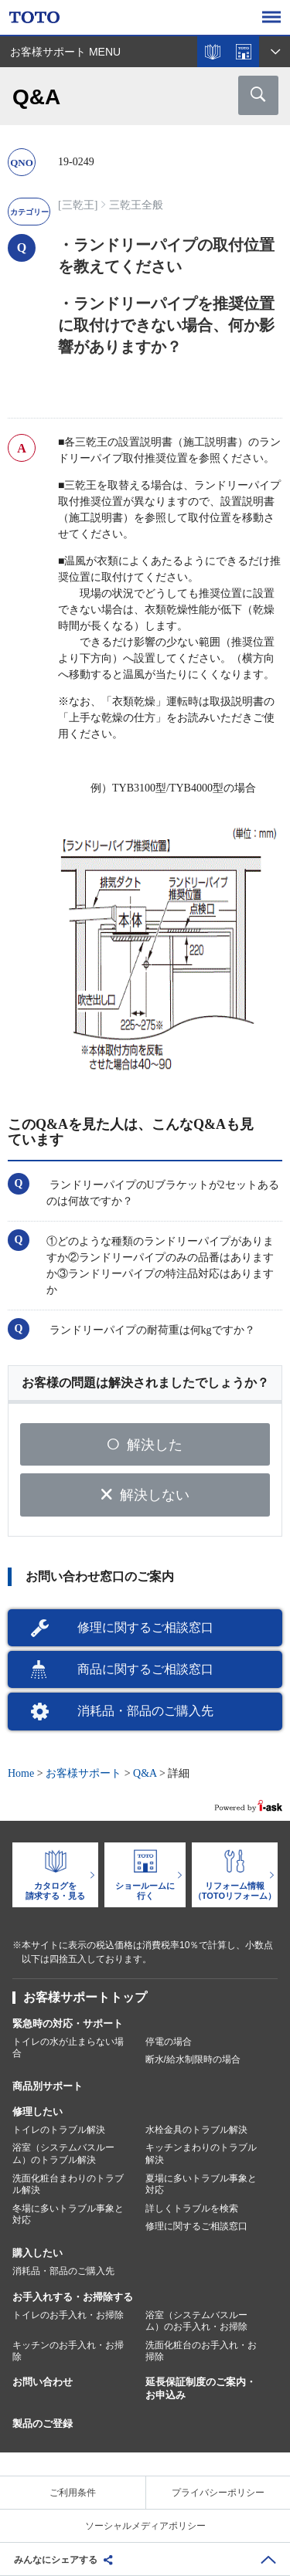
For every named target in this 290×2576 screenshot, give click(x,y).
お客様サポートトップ (85, 1997)
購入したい (37, 2253)
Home (21, 1773)
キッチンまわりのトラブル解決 (201, 2153)
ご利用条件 (72, 2492)
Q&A (144, 1773)
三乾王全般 (136, 205)
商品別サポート (47, 2086)
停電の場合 (168, 2041)
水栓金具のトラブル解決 (196, 2129)
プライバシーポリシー (218, 2492)
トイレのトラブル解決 (58, 2129)
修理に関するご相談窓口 (145, 1627)
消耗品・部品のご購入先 (145, 1710)
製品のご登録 (42, 2423)
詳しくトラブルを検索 (191, 2208)
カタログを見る (212, 51)
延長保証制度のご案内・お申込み (200, 2388)
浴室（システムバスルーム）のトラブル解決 (63, 2153)
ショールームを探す (243, 51)
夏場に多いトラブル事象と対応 (201, 2184)
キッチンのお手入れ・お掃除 (68, 2351)
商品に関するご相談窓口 (145, 1669)
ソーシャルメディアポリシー (145, 2525)
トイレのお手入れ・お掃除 (68, 2315)
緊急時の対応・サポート (67, 2023)
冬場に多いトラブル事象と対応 (68, 2214)
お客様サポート (83, 1773)
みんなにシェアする (55, 2559)
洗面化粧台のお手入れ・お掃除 (201, 2351)
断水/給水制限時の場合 (193, 2059)
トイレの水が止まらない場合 (68, 2047)
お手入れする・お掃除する (72, 2297)
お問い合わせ (42, 2382)
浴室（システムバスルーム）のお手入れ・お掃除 (196, 2321)
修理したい (37, 2111)
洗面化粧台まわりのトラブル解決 (68, 2184)
